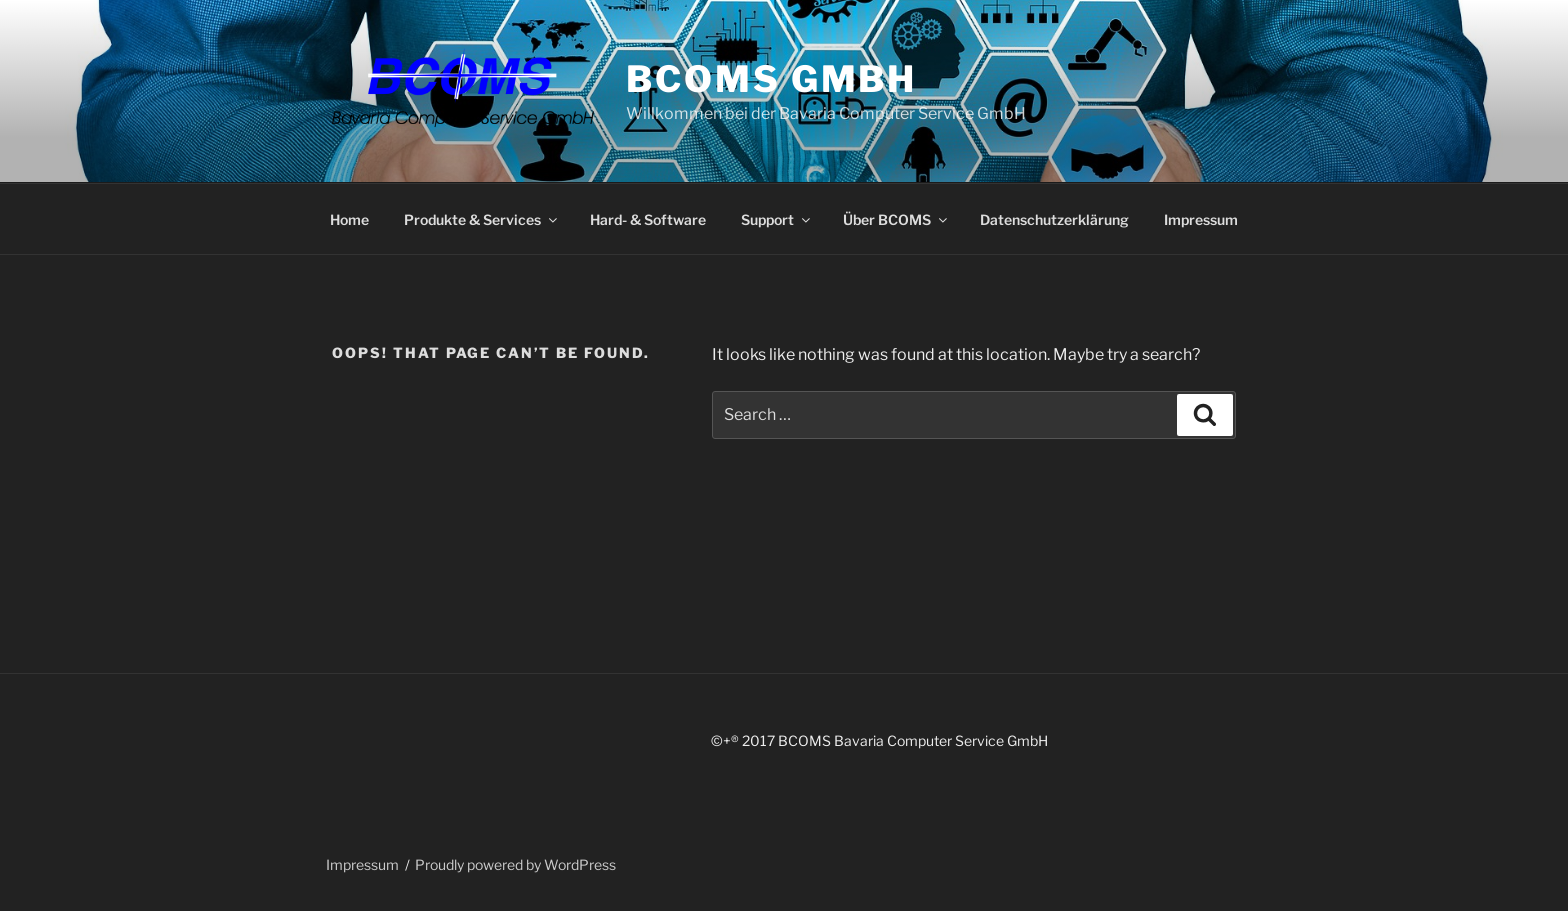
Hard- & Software (648, 219)
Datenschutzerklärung (1054, 219)
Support (777, 219)
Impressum (1201, 219)
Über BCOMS (896, 219)
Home (349, 219)
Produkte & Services (482, 219)
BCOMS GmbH (771, 79)
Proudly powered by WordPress (515, 864)
